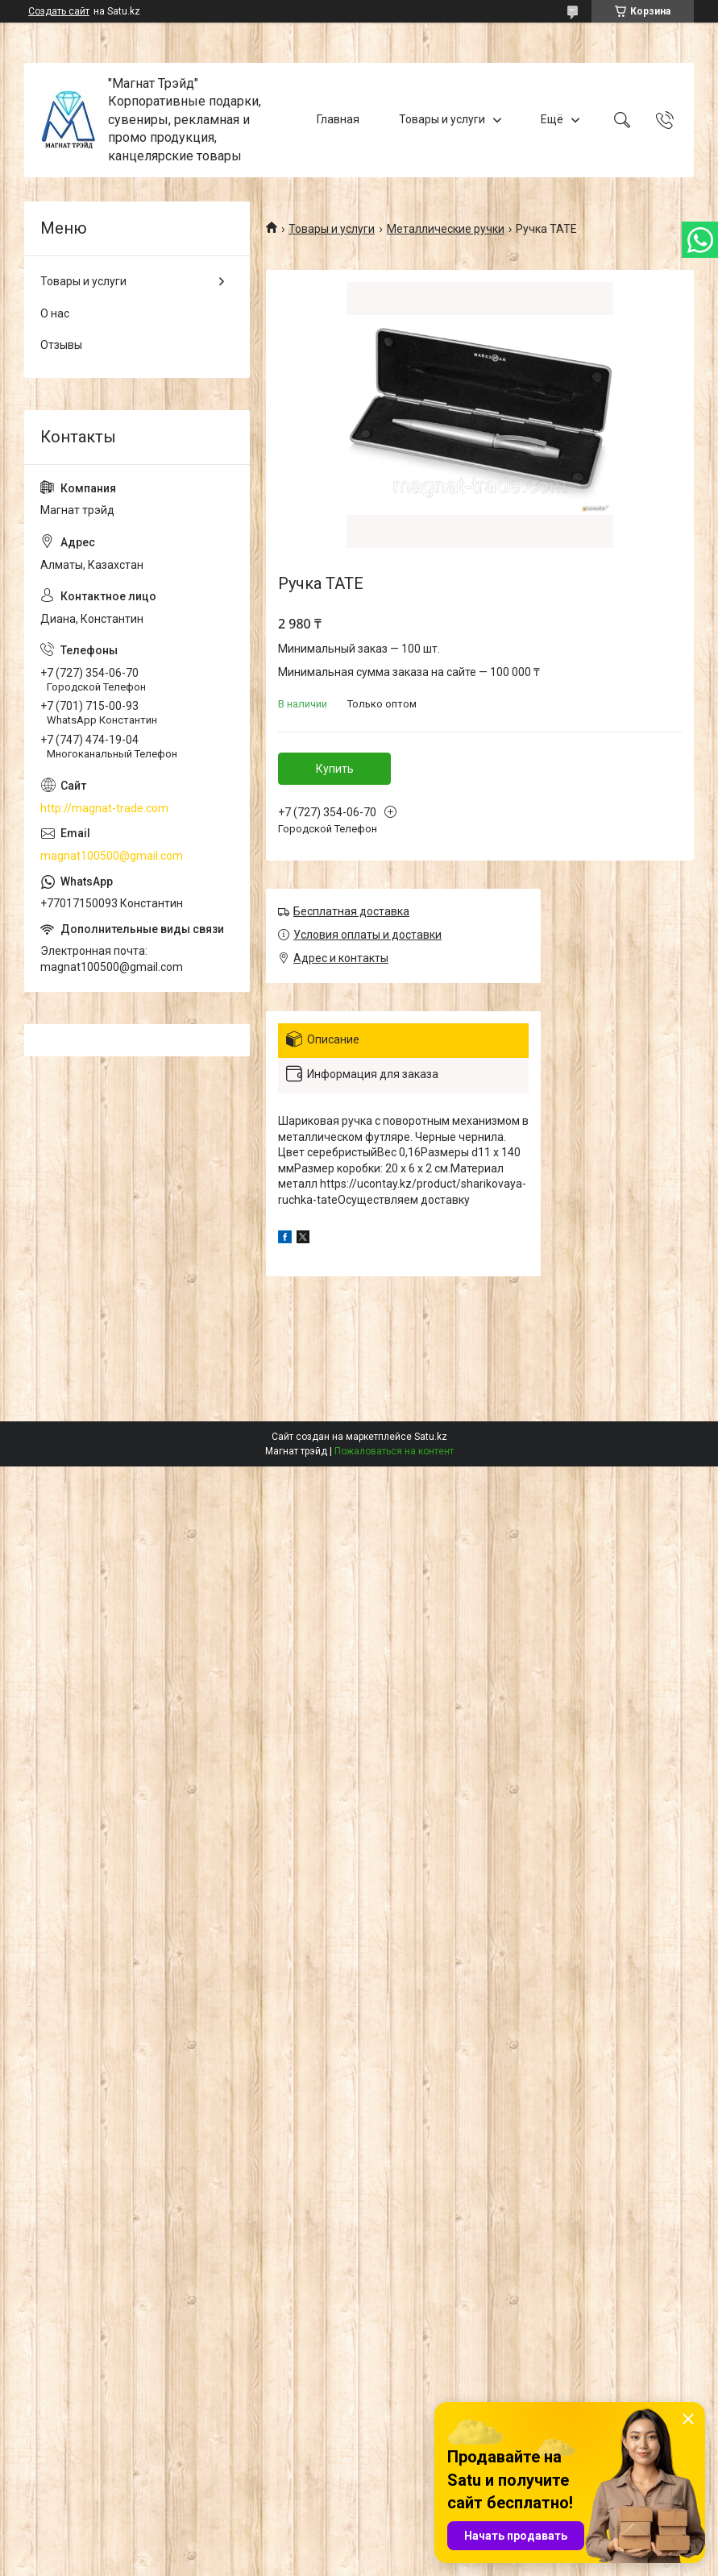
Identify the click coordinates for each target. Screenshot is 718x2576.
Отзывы (61, 344)
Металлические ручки (445, 228)
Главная (338, 119)
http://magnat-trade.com (104, 808)
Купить (335, 768)
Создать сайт (58, 11)
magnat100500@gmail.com (111, 855)
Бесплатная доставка (351, 911)
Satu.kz (430, 1436)
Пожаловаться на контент (394, 1451)
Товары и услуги (442, 119)
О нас (54, 313)
